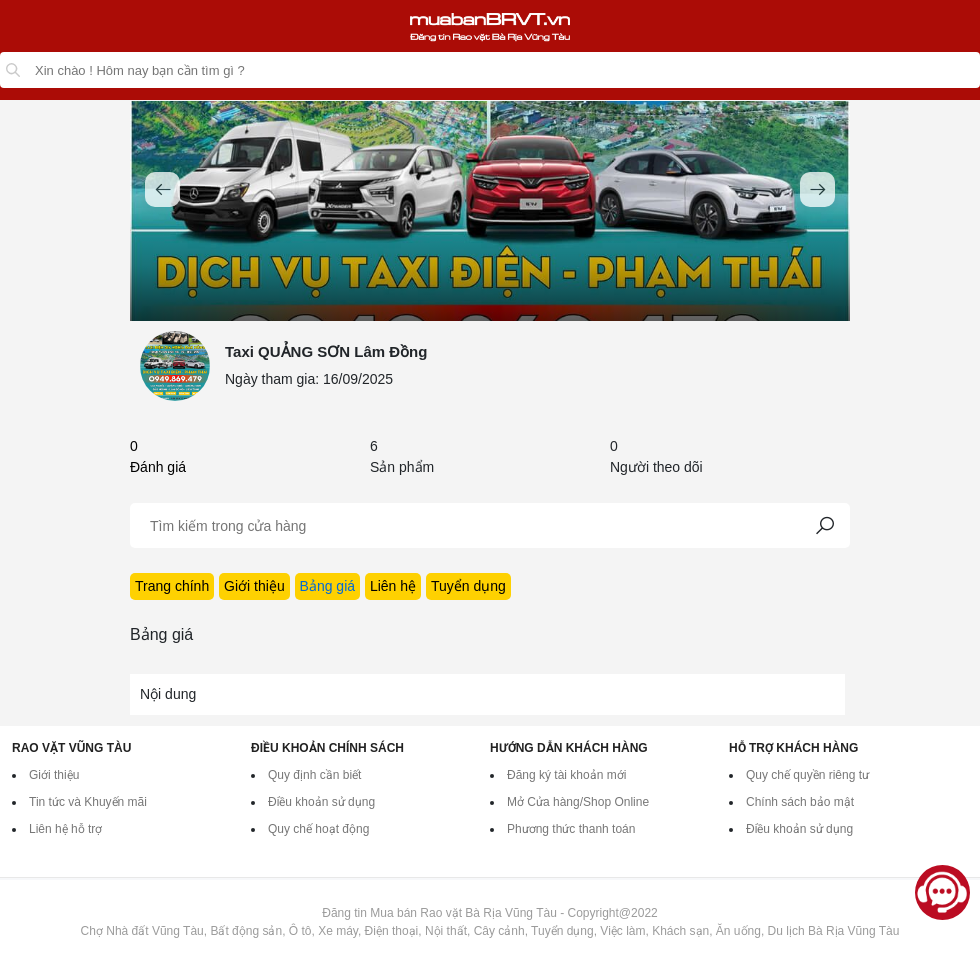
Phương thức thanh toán (571, 829)
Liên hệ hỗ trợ (65, 829)
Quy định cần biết (314, 775)
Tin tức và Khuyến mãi (88, 802)
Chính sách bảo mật (800, 802)
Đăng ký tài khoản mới (566, 775)
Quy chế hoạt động (318, 829)
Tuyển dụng (468, 586)
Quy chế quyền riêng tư (807, 775)
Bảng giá (327, 586)
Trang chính (172, 586)
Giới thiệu (254, 586)
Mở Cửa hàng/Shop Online (578, 802)
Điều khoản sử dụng (321, 802)
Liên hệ (393, 586)
